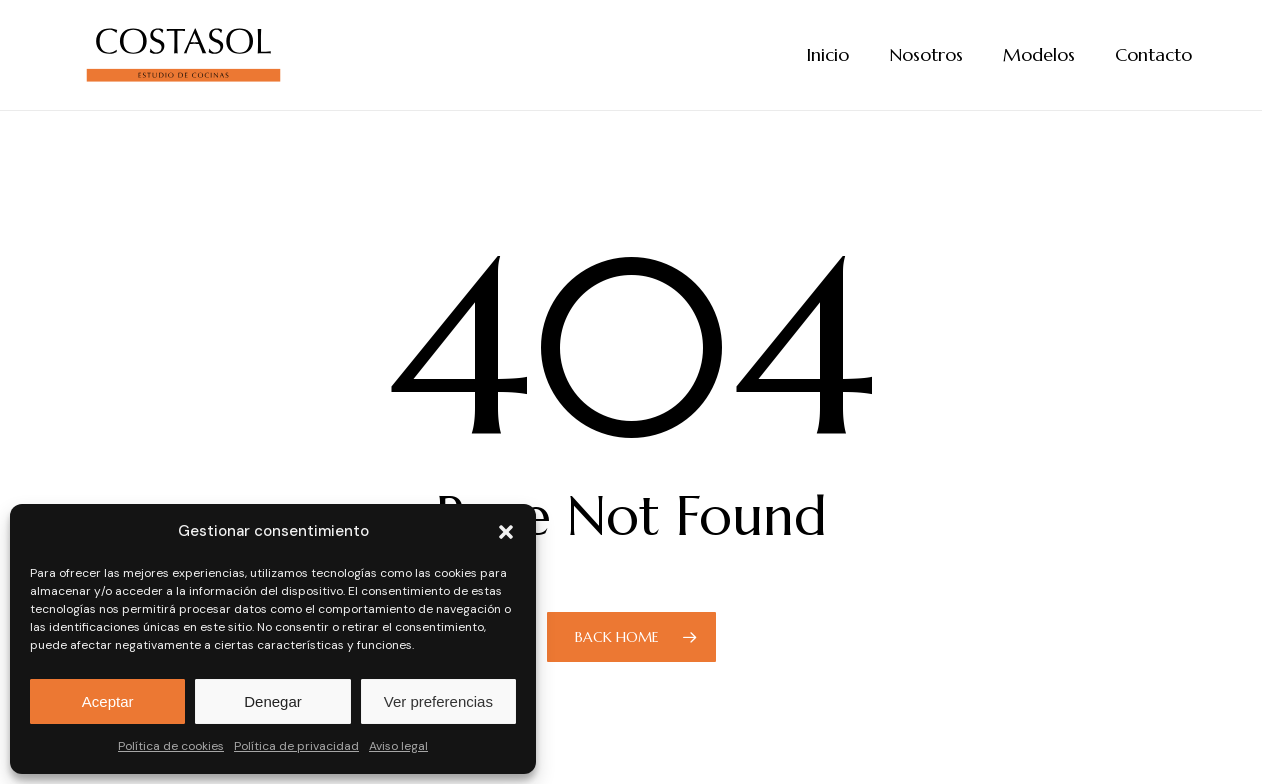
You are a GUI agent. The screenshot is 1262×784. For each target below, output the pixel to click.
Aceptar (108, 701)
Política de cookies (171, 746)
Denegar (273, 701)
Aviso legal (398, 746)
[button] (506, 532)
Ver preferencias (438, 701)
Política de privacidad (296, 746)
